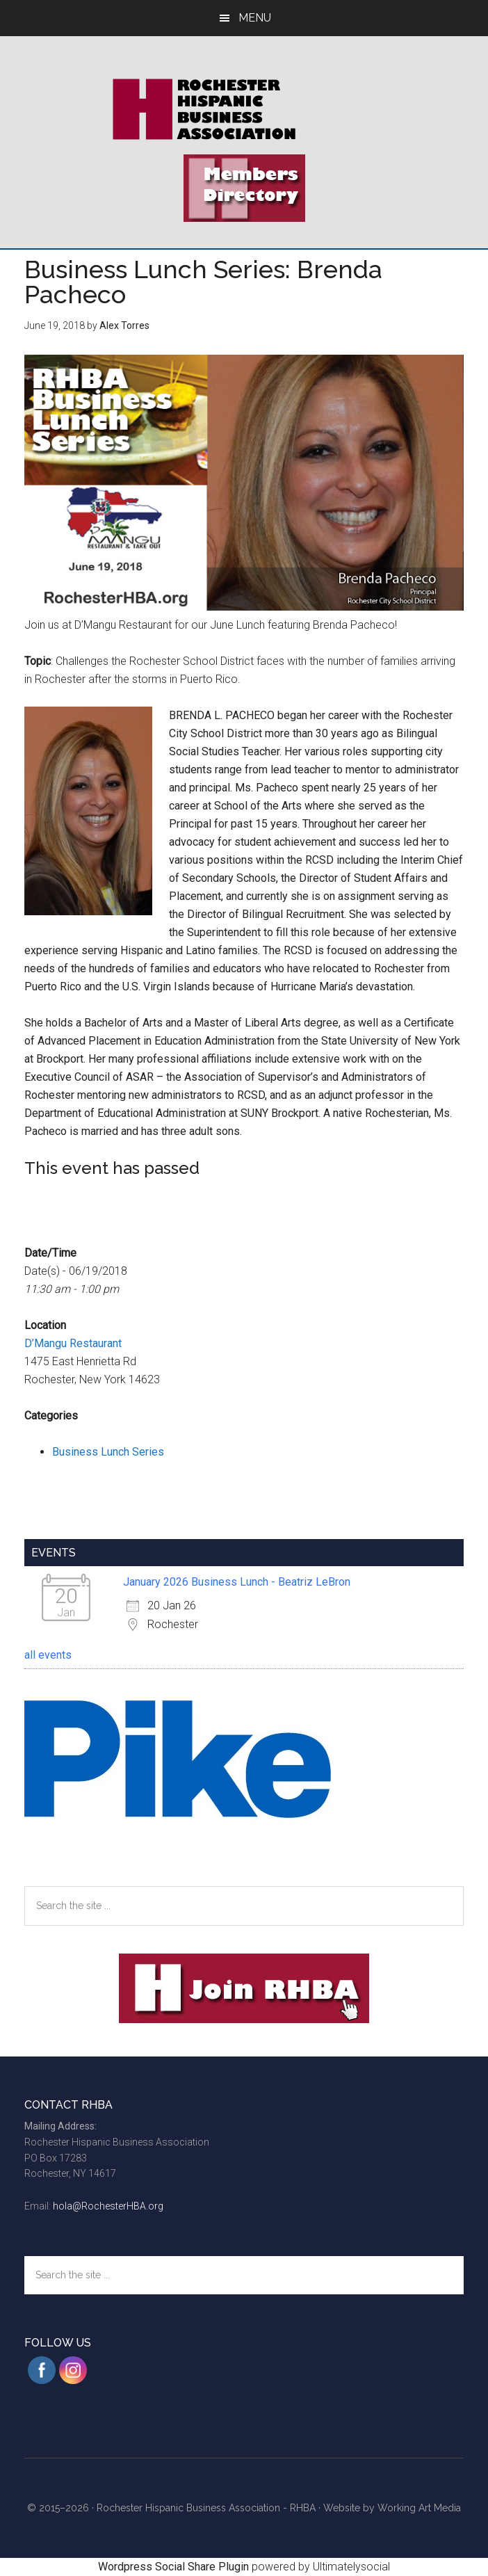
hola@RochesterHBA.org (108, 2206)
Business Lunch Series (108, 1451)
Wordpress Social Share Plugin (175, 2566)
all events (48, 1654)
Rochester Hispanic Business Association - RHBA (206, 2507)
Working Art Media (419, 2507)
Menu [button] (254, 17)
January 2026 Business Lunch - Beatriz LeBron (236, 1581)
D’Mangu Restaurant (73, 1343)
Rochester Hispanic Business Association (244, 109)
